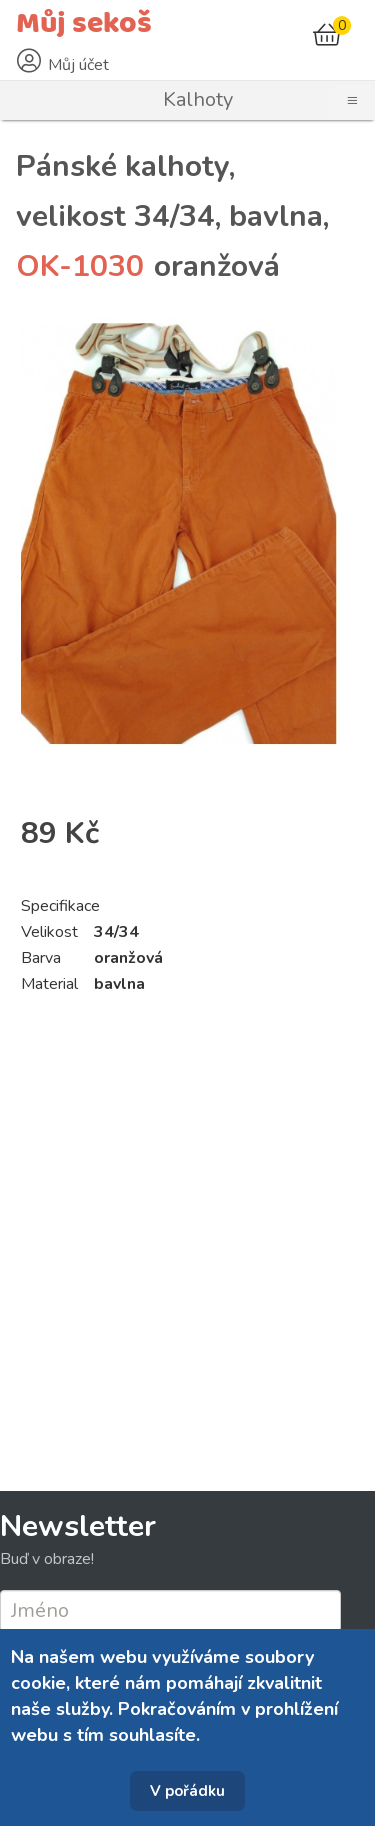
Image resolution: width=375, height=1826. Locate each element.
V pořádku (187, 1791)
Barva (41, 958)
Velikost (49, 932)
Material (49, 984)
